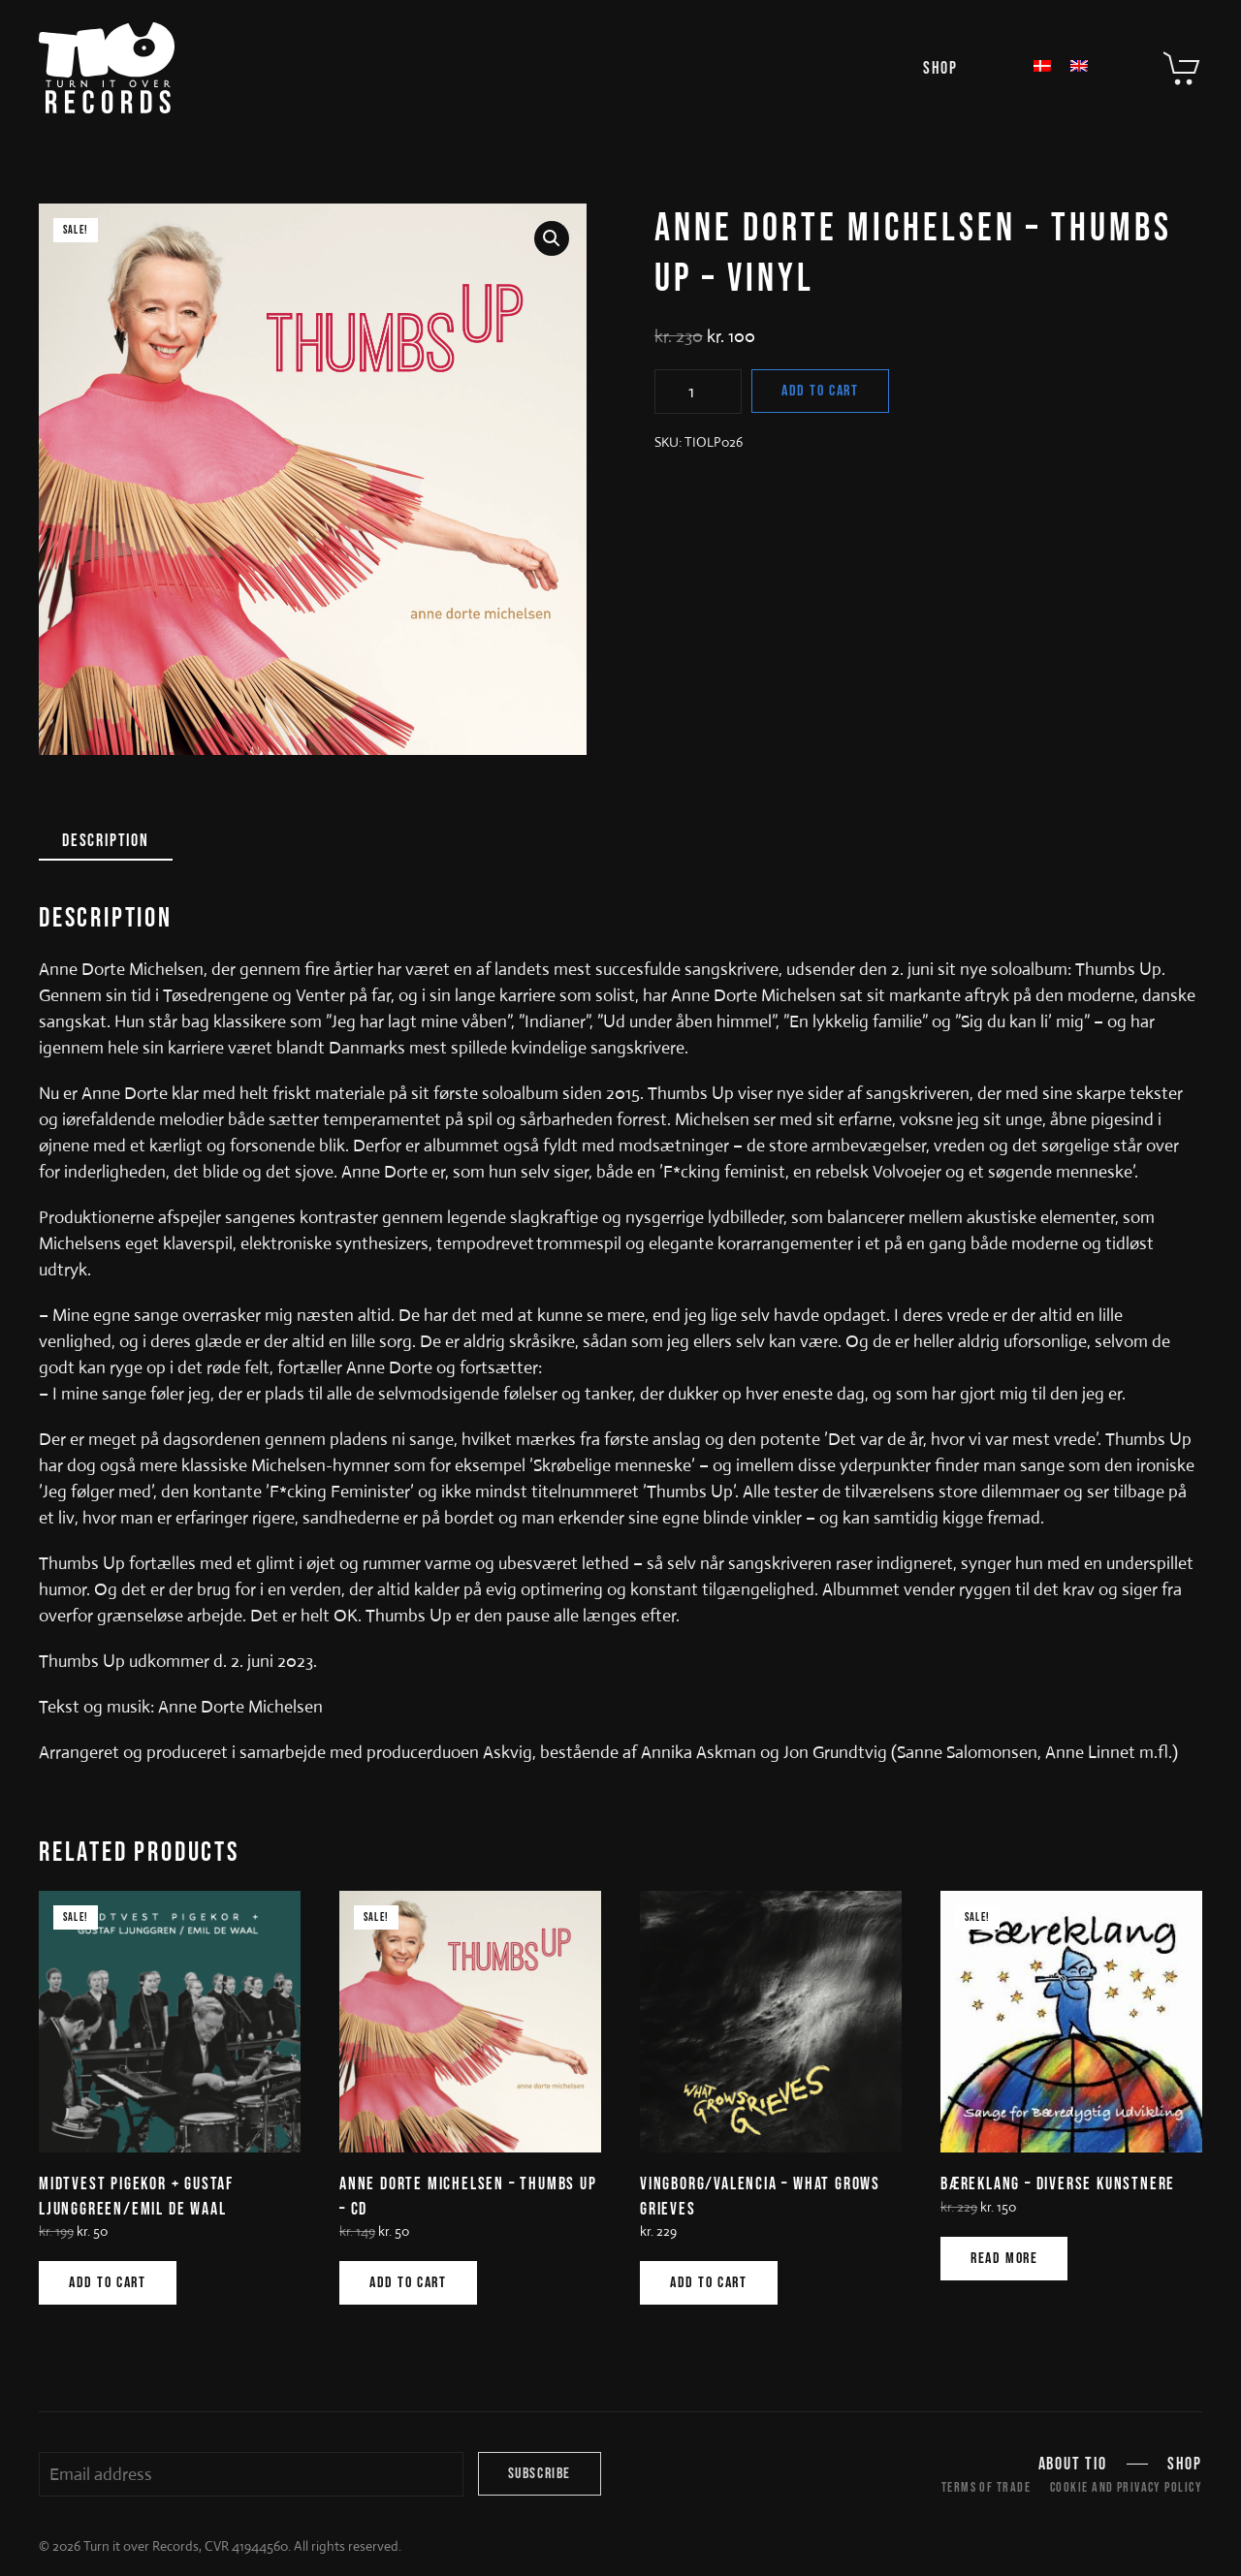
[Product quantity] (698, 391)
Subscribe (539, 2474)
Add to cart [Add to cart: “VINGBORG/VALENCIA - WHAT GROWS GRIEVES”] (709, 2283)
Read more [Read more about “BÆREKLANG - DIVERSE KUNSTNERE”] (1004, 2258)
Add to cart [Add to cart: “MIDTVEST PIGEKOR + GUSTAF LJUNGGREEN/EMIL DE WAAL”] (107, 2283)
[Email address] (251, 2474)
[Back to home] (107, 67)
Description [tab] (105, 841)
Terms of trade (986, 2487)
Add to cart (820, 391)
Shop (940, 68)
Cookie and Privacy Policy (1126, 2487)
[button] (551, 238)
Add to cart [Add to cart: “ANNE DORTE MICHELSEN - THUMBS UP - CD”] (408, 2283)
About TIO (1072, 2464)
